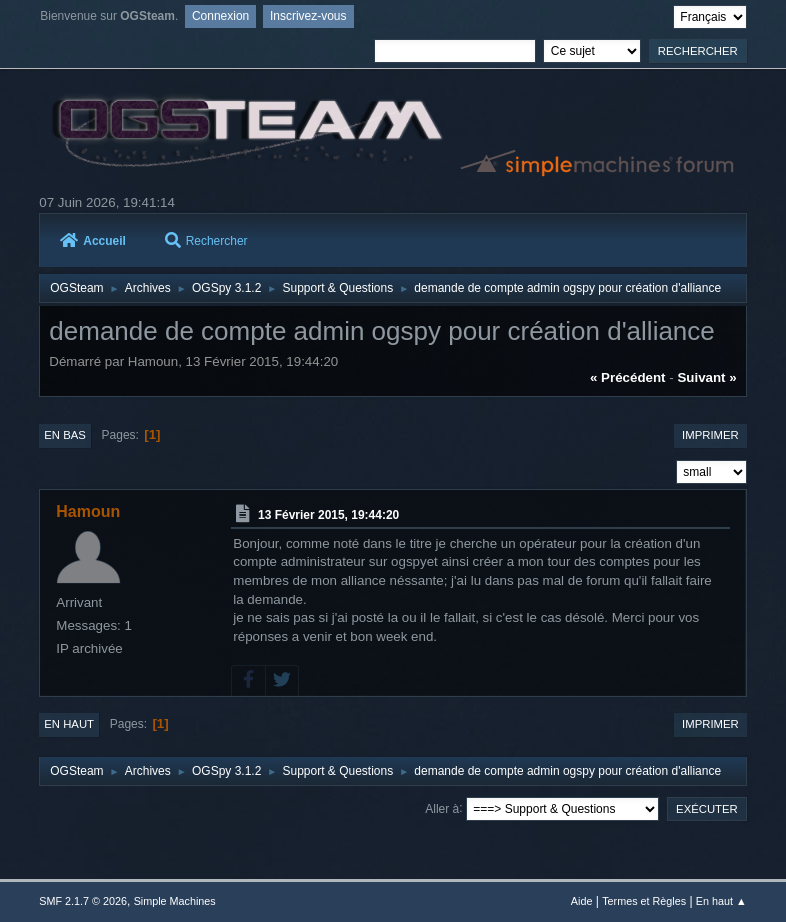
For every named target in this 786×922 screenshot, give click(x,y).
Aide (582, 901)
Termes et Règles (644, 901)
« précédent (628, 377)
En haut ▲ (721, 901)
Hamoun (88, 511)
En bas (65, 435)
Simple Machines (175, 901)
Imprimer (710, 435)
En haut (69, 724)
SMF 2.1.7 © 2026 (83, 901)
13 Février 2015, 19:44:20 (328, 515)
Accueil (93, 240)
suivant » (706, 377)
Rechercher (206, 240)
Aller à (442, 808)
